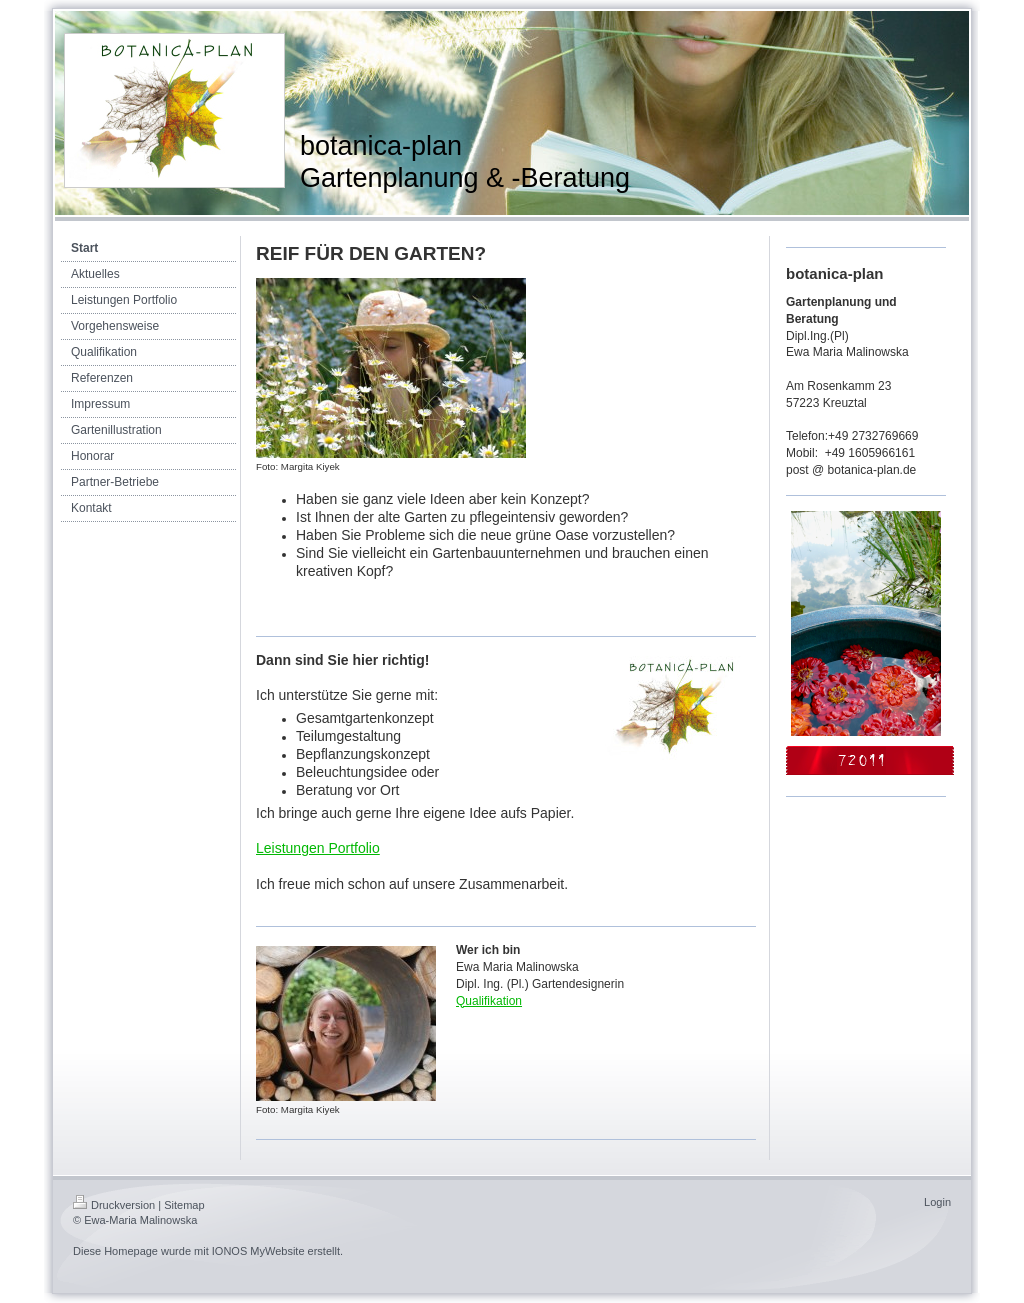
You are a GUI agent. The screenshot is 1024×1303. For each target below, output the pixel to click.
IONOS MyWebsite (258, 1251)
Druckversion (114, 1205)
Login (937, 1202)
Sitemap (184, 1205)
